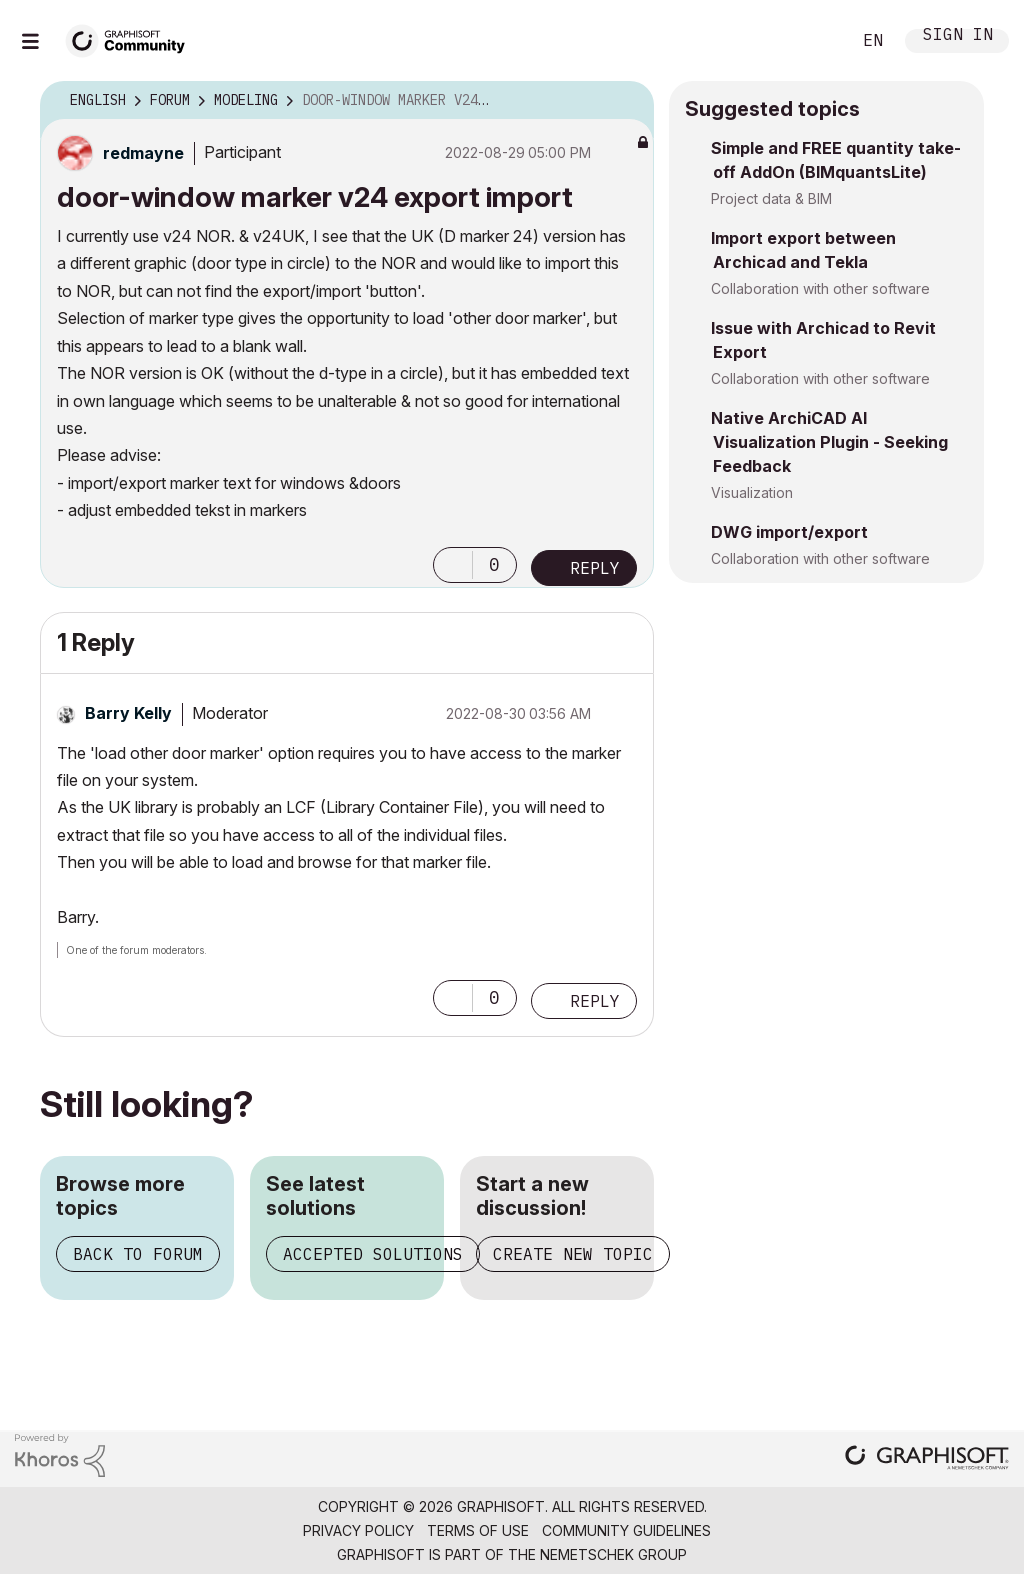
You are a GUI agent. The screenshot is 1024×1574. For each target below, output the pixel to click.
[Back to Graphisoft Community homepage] (132, 38)
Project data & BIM (771, 198)
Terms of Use (478, 1530)
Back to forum (138, 1254)
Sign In (958, 36)
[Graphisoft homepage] (927, 1459)
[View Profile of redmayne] (143, 153)
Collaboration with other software (820, 288)
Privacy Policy (358, 1530)
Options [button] (626, 101)
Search (813, 41)
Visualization (752, 492)
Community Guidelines (626, 1530)
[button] (453, 565)
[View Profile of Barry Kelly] (128, 713)
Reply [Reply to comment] (595, 1001)
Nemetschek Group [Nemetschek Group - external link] (613, 1554)
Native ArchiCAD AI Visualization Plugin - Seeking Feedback (829, 442)
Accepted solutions (373, 1254)
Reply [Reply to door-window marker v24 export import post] (595, 568)
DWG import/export (789, 532)
